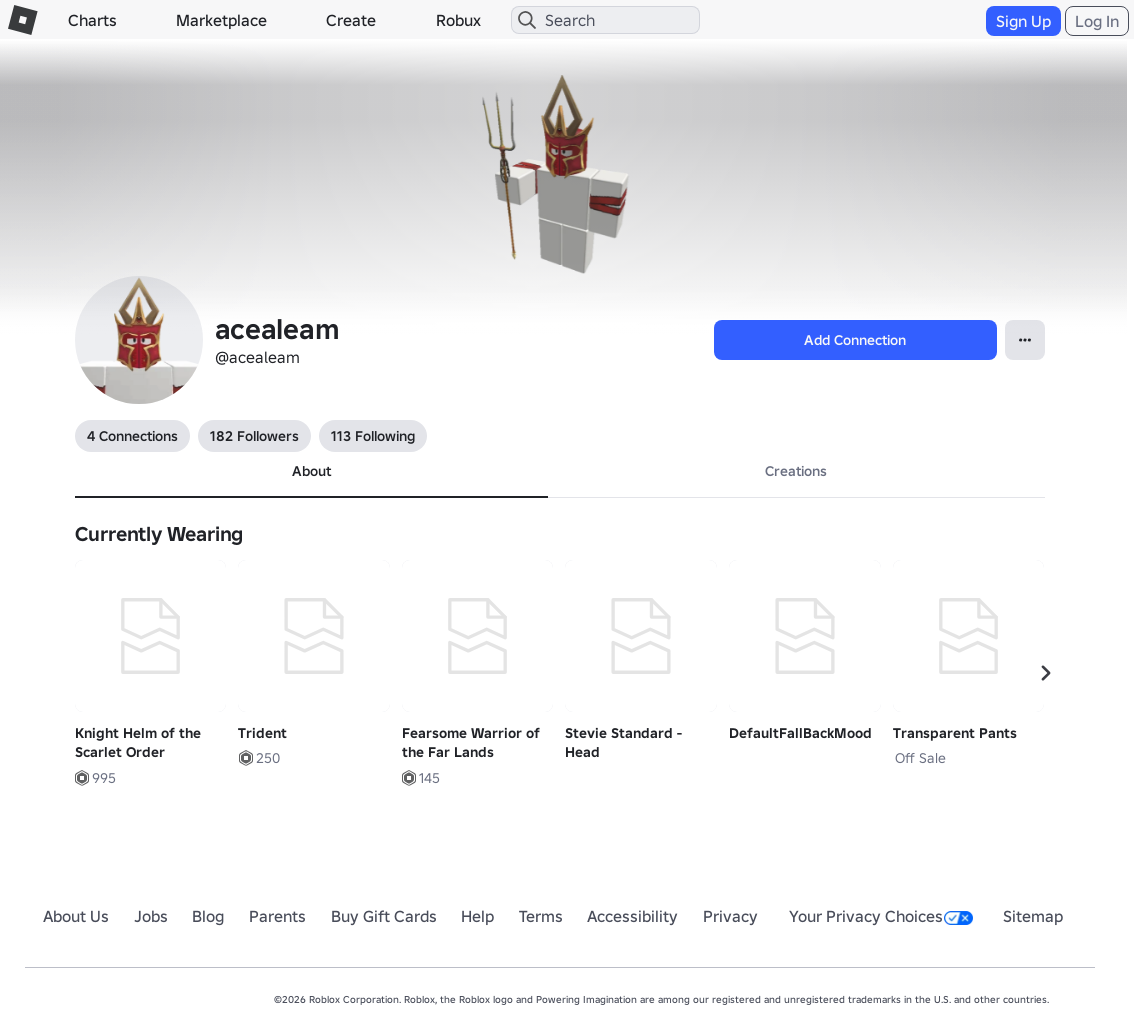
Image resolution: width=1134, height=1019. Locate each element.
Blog (208, 916)
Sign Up (1023, 21)
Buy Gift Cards (384, 916)
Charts (92, 20)
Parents (277, 916)
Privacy (730, 916)
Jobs (151, 916)
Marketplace (221, 20)
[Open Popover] (1025, 340)
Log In (1097, 21)
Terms (541, 916)
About (311, 471)
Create (351, 20)
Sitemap (1033, 916)
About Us (76, 916)
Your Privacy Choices (881, 916)
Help (477, 916)
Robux (458, 20)
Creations (796, 471)
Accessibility (632, 916)
